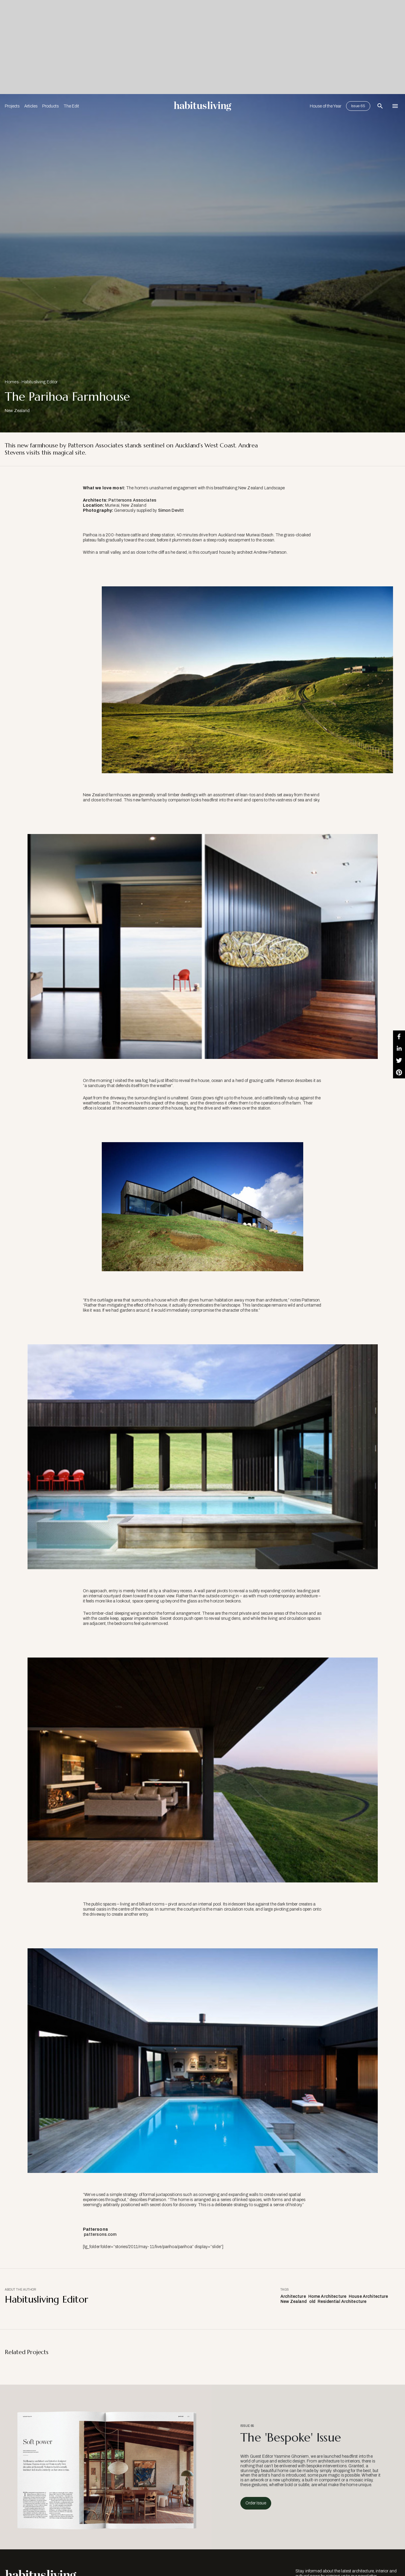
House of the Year (325, 106)
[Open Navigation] (395, 106)
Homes (12, 382)
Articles (30, 106)
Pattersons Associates (132, 500)
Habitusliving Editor (40, 382)
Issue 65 (358, 106)
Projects (12, 106)
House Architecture (368, 2296)
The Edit (71, 106)
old (312, 2301)
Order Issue (255, 2503)
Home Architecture (327, 2296)
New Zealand (293, 2301)
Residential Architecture (342, 2301)
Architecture (293, 2296)
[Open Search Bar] (380, 106)
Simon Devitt (170, 510)
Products (50, 106)
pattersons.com (100, 2234)
